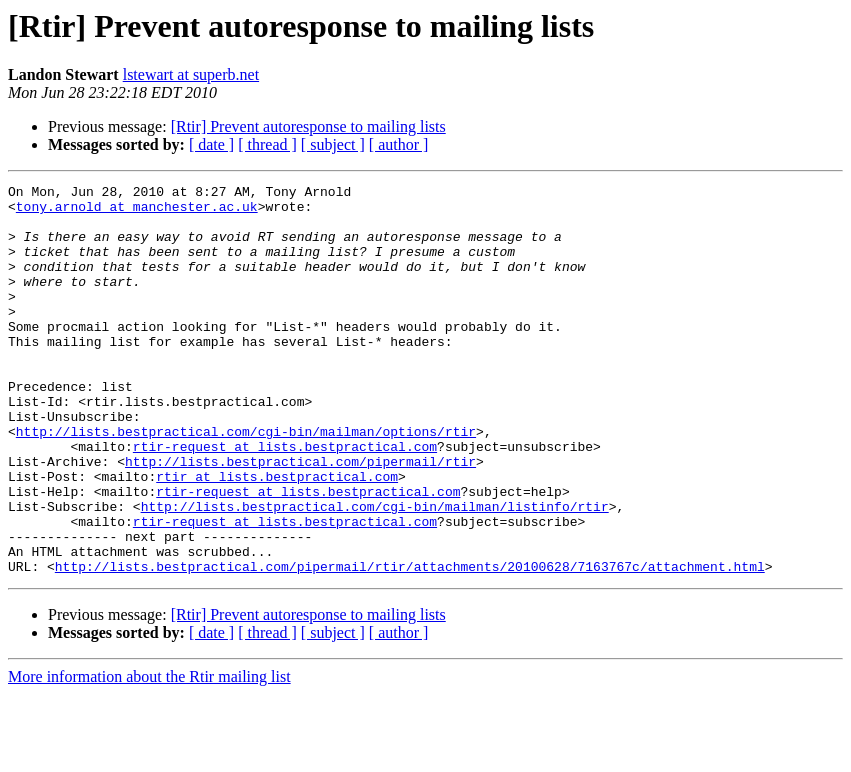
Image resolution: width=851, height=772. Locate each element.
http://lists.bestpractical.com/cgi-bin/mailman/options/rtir (246, 482)
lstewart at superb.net (191, 74)
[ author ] (399, 144)
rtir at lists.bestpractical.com (277, 536)
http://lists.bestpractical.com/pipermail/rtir (300, 518)
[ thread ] (267, 144)
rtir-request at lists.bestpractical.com (285, 500)
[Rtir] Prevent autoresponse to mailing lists (308, 126)
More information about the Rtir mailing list (149, 754)
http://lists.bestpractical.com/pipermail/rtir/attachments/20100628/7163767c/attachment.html (410, 644)
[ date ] (211, 144)
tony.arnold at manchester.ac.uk (137, 212)
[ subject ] (333, 144)
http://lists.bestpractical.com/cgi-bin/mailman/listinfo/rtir (375, 572)
